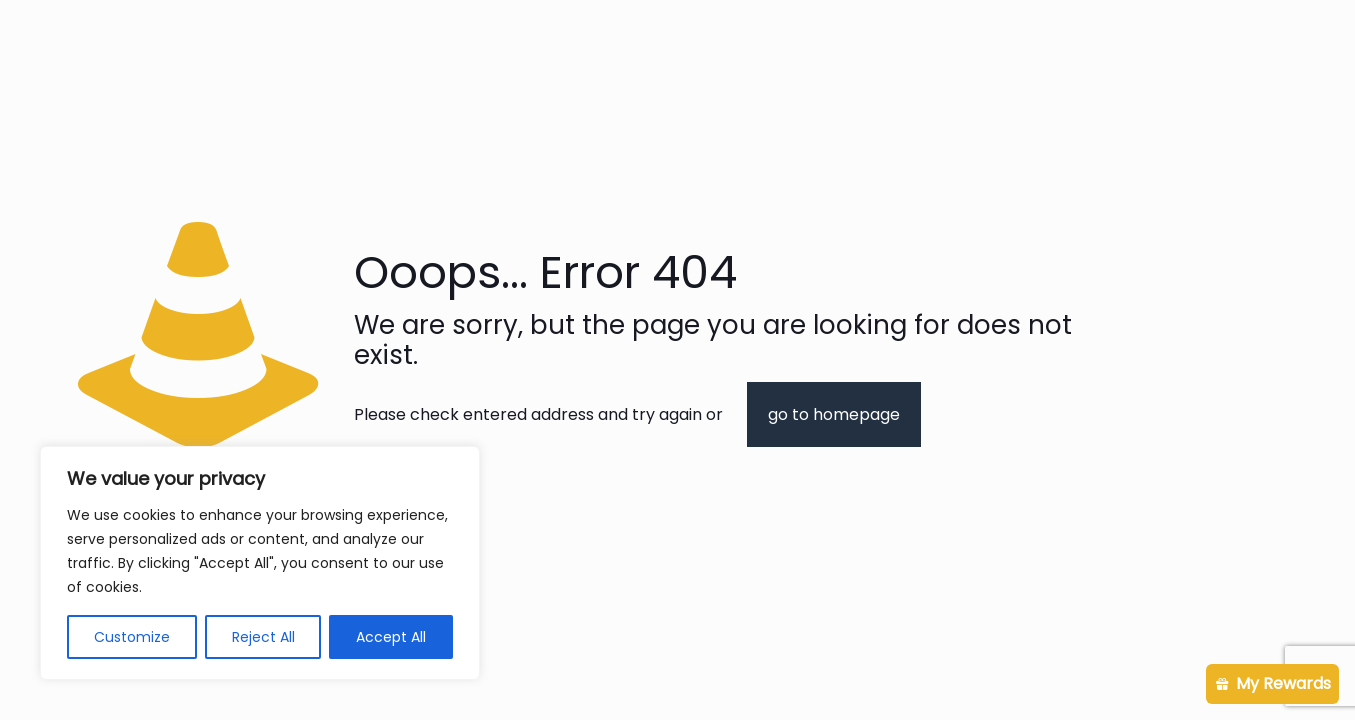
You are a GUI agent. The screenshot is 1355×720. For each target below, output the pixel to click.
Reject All (263, 637)
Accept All (391, 637)
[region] (260, 563)
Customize (132, 637)
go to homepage (834, 414)
